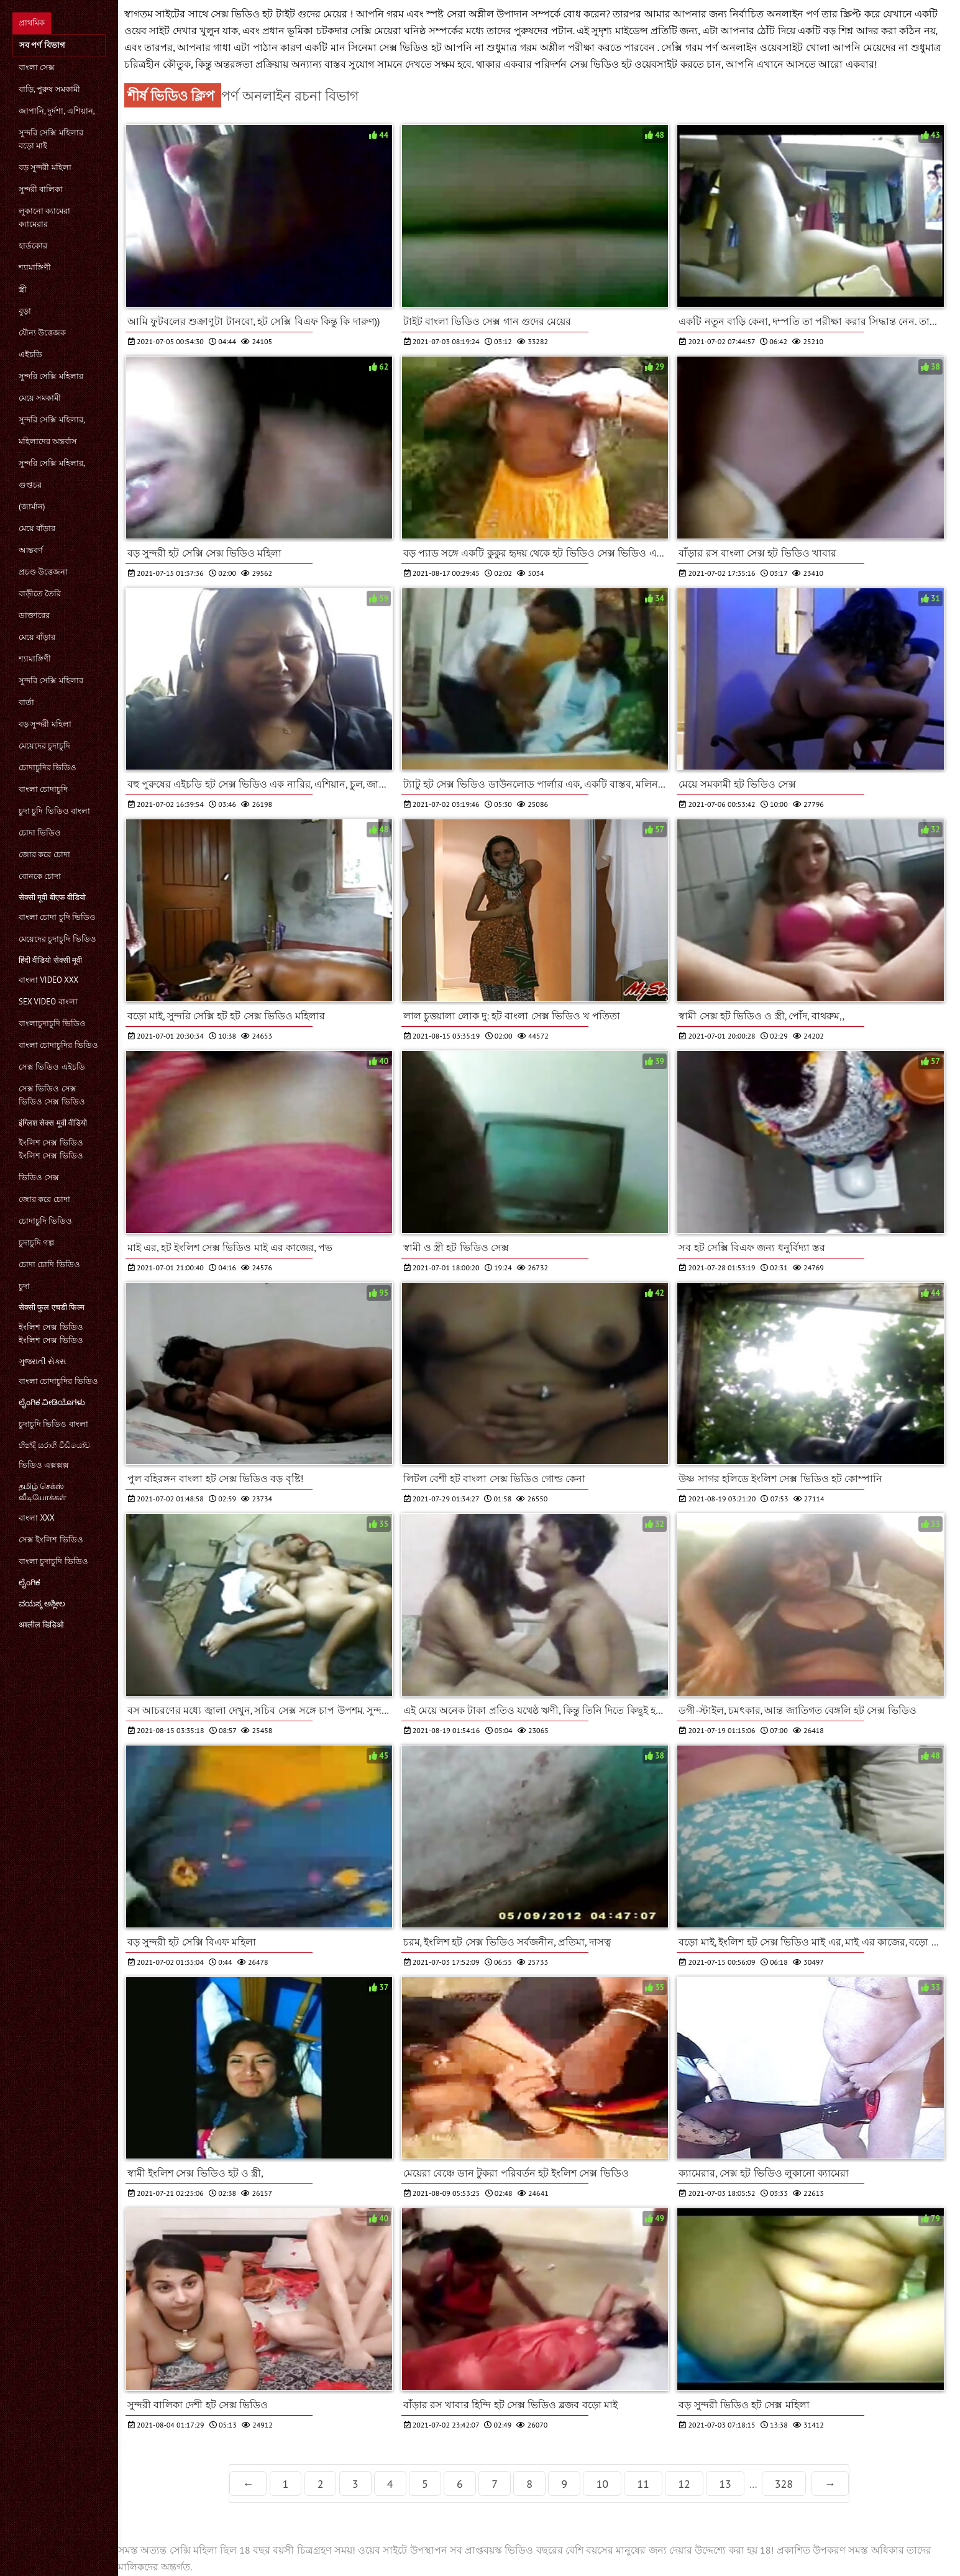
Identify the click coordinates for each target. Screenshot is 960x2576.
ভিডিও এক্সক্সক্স (44, 1465)
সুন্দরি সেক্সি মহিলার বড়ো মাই (51, 139)
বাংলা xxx (37, 1518)
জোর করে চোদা (44, 854)
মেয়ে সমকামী (40, 398)
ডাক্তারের (34, 615)
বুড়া (25, 311)
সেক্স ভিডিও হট (411, 47)
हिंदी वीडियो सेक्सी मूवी (50, 960)
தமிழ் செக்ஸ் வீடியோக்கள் (42, 1492)
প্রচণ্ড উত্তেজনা (43, 572)
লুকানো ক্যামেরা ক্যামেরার (44, 217)
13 (725, 2484)
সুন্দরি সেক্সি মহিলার (51, 376)
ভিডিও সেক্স (39, 1177)
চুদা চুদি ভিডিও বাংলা (54, 811)
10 (602, 2484)
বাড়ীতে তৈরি (40, 593)
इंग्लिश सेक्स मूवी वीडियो (53, 1122)
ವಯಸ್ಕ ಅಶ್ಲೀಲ (42, 1603)
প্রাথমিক (32, 22)
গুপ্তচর (30, 485)
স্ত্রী (23, 289)
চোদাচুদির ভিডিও (47, 767)
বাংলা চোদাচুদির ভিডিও (58, 1045)
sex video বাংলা (48, 1001)
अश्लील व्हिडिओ (41, 1624)
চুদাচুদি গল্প (36, 1242)
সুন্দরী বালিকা (41, 189)
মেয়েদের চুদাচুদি (44, 745)
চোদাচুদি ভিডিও (45, 1221)
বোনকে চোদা (40, 876)
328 (784, 2484)
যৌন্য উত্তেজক (42, 332)
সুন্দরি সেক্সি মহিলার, (52, 419)
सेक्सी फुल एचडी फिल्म (52, 1307)
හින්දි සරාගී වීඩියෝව (54, 1445)
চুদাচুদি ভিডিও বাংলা (53, 1424)
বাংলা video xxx (48, 980)
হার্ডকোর (33, 245)
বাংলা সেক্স (37, 67)
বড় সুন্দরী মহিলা (45, 167)
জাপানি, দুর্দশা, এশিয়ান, (57, 111)
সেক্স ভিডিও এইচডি (52, 1067)
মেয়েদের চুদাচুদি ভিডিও (57, 939)
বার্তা (26, 702)
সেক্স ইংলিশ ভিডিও (51, 1539)
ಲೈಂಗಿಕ (29, 1582)
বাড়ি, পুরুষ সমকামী (49, 89)
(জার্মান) (32, 506)
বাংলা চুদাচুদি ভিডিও (53, 1561)
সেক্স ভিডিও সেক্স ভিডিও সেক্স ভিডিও (52, 1095)
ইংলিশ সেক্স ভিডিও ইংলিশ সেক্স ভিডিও (51, 1149)
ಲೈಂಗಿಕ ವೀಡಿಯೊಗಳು (52, 1402)
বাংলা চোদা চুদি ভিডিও (57, 917)
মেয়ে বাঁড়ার (37, 528)
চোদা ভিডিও (40, 832)
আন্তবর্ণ (31, 550)
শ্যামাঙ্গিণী (35, 267)
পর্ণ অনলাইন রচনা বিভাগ (290, 95)
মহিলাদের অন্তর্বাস (48, 441)
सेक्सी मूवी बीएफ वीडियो (52, 897)
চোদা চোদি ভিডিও (49, 1264)
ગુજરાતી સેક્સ (42, 1361)
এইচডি (30, 354)
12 (684, 2484)
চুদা (24, 1286)
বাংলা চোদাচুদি (43, 789)
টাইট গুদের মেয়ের (313, 13)
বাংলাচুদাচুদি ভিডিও (52, 1023)
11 (643, 2484)
